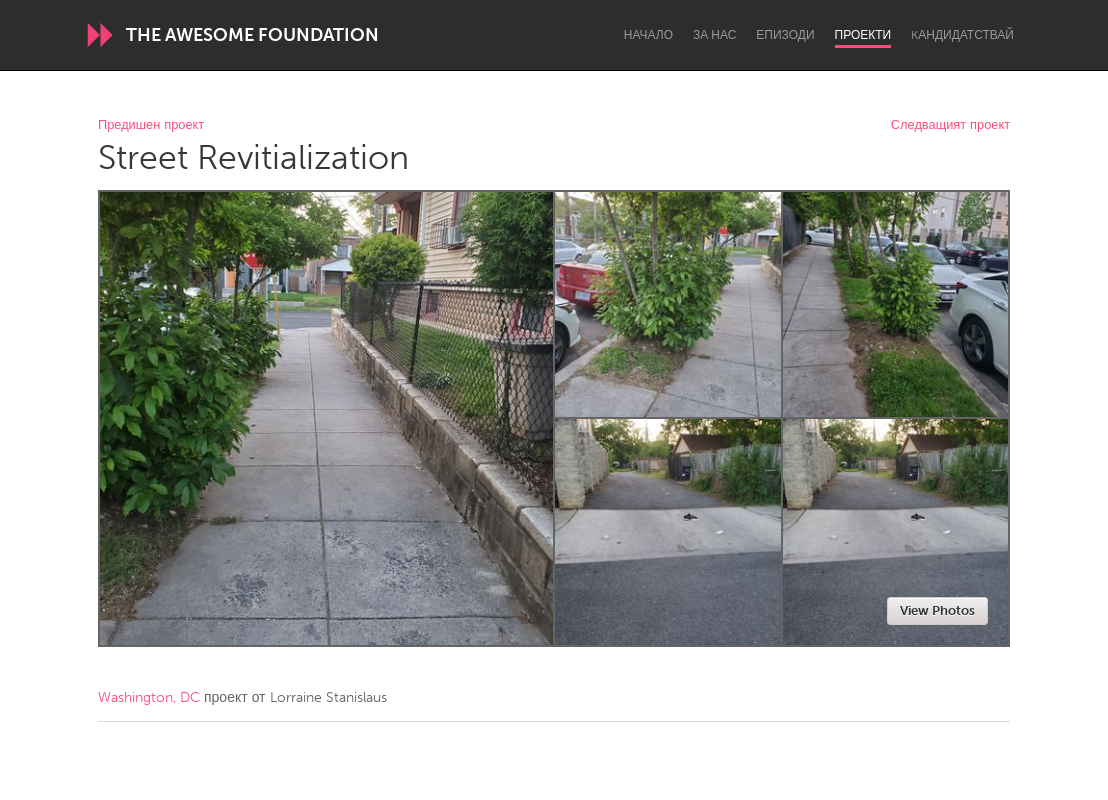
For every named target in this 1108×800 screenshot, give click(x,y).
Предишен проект (151, 125)
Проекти (863, 35)
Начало (648, 35)
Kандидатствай (962, 35)
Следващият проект (950, 125)
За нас (714, 35)
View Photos (937, 610)
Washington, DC (149, 697)
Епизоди (785, 35)
